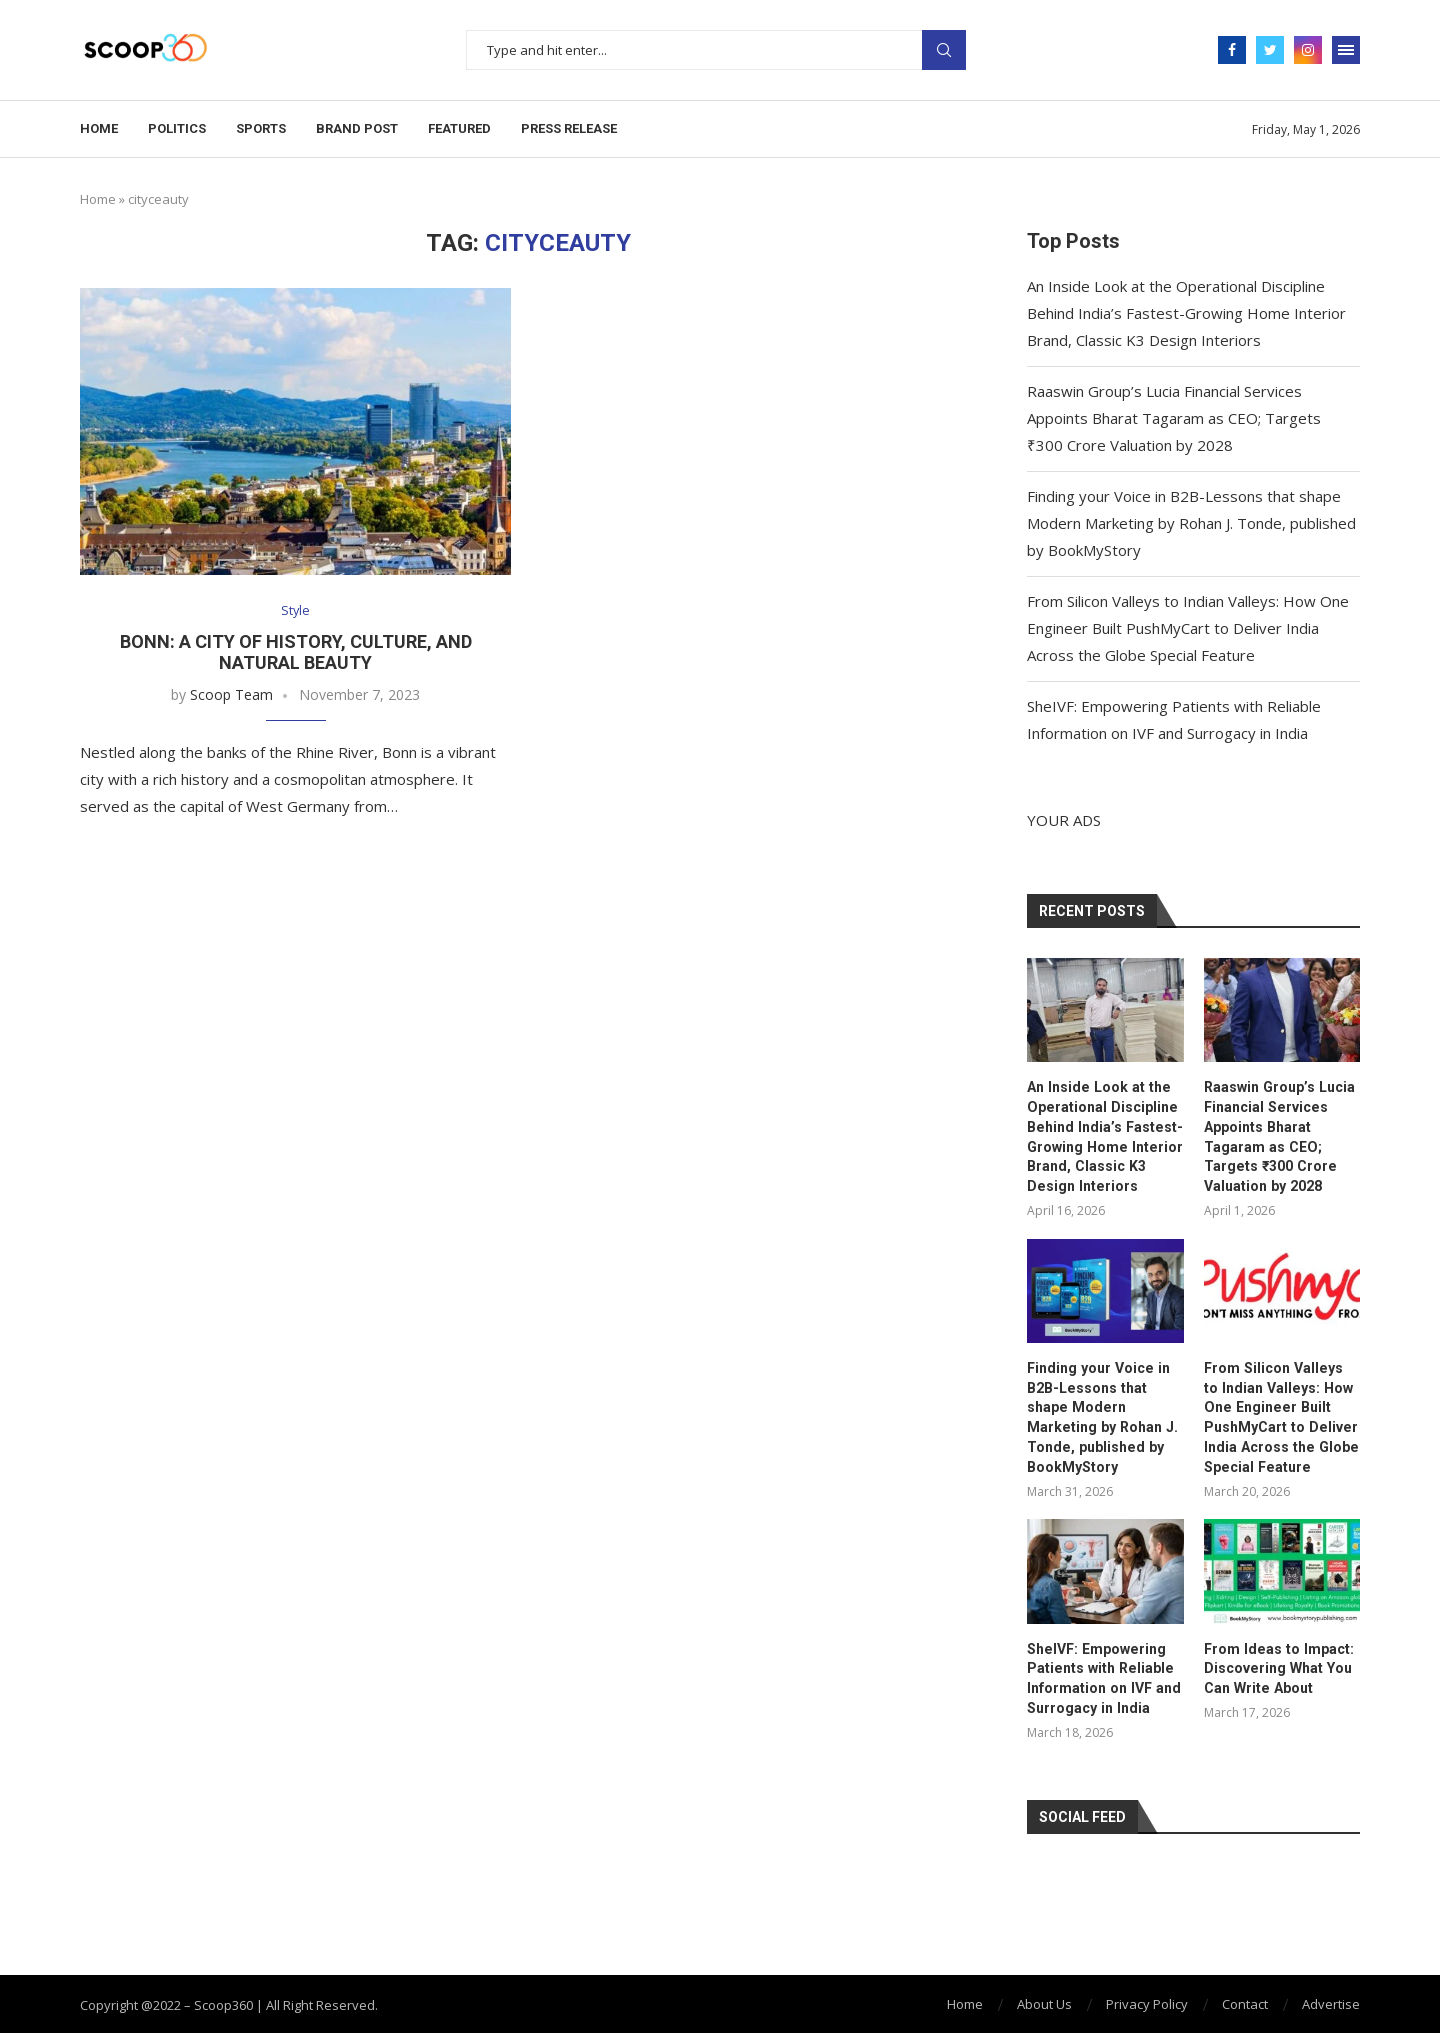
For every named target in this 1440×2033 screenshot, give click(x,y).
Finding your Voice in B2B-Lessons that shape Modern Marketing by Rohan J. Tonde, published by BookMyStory (1191, 523)
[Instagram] (1308, 50)
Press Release (569, 128)
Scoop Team (231, 695)
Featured (459, 128)
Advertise (1331, 2002)
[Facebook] (1232, 50)
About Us (1044, 2002)
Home (99, 128)
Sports (261, 128)
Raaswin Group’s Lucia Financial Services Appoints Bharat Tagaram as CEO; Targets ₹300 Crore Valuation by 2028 (1174, 418)
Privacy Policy (1147, 2002)
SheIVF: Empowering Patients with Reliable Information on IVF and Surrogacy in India (1102, 1676)
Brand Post (357, 128)
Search (944, 50)
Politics (177, 128)
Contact (1245, 2002)
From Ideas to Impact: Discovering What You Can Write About (1277, 1666)
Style (296, 611)
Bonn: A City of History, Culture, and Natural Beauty (296, 653)
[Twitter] (1270, 50)
